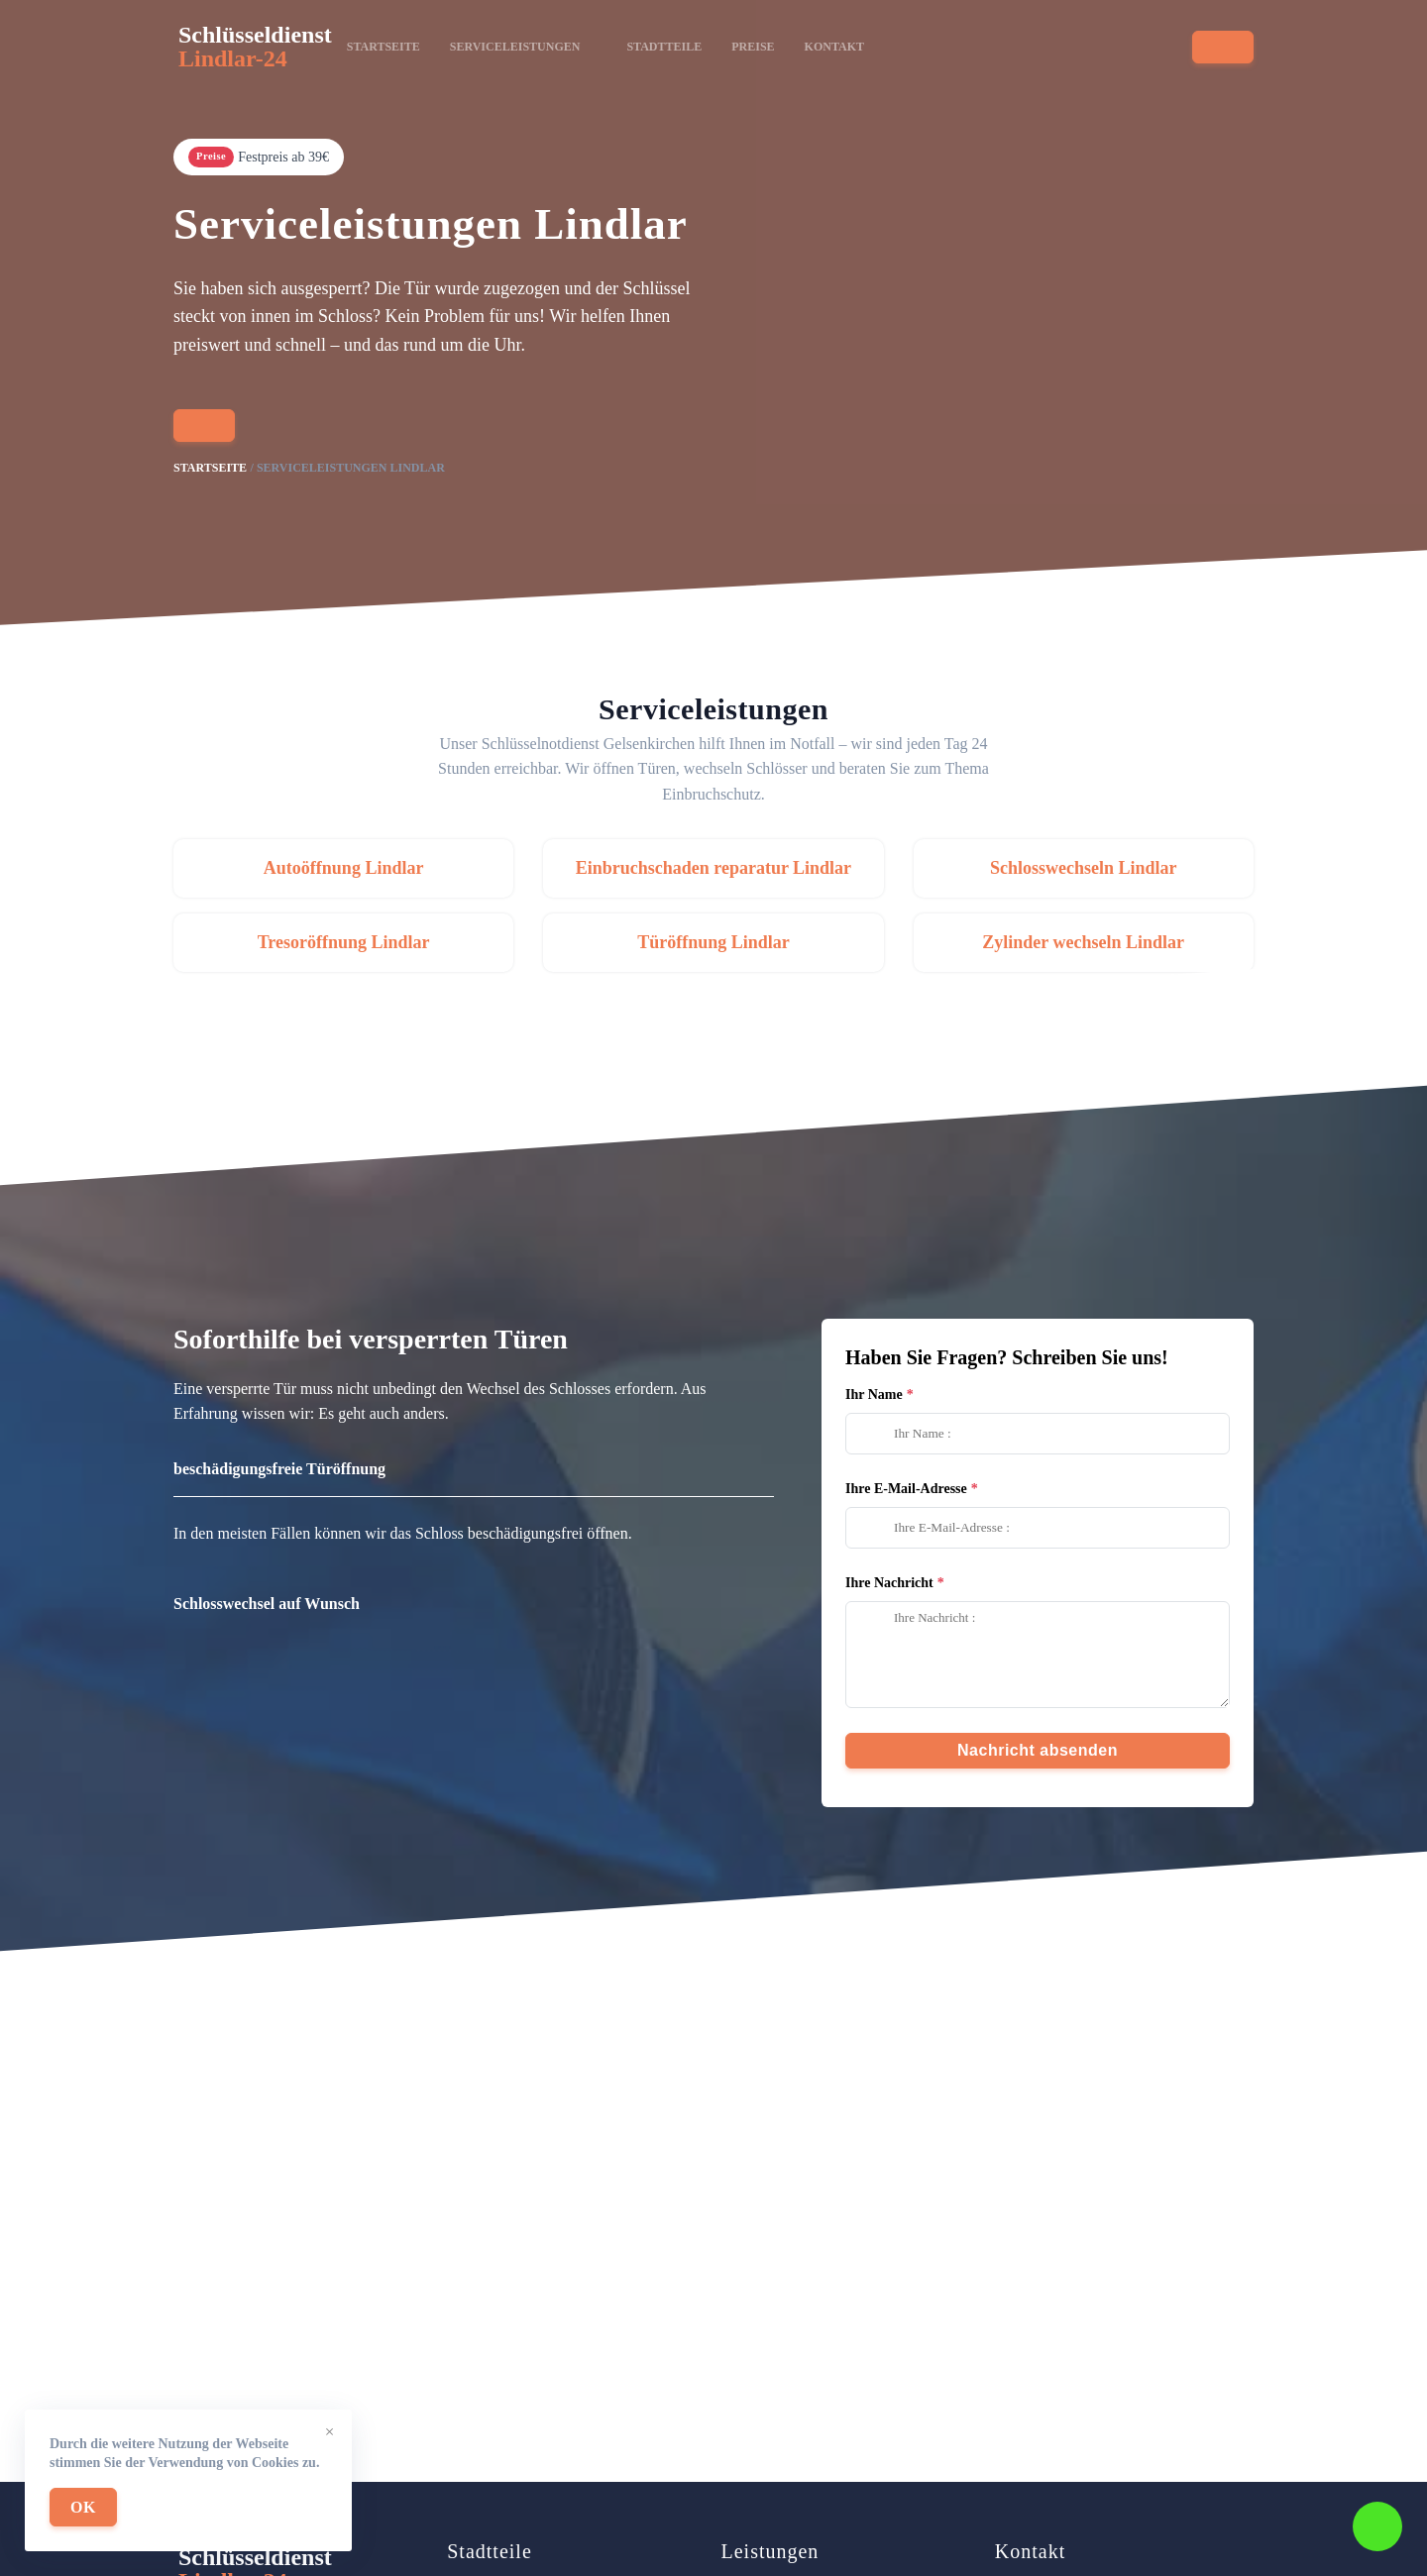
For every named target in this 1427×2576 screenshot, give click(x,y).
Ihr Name (874, 1394)
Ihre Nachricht (889, 1582)
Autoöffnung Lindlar (344, 868)
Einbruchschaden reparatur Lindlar (713, 868)
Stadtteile (664, 47)
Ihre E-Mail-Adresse (906, 1488)
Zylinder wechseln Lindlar (1083, 942)
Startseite (383, 47)
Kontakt (834, 47)
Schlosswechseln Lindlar (1083, 868)
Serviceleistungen (524, 47)
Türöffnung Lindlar (713, 942)
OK (83, 2507)
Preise (752, 47)
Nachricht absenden (1037, 1750)
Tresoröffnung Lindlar (344, 942)
